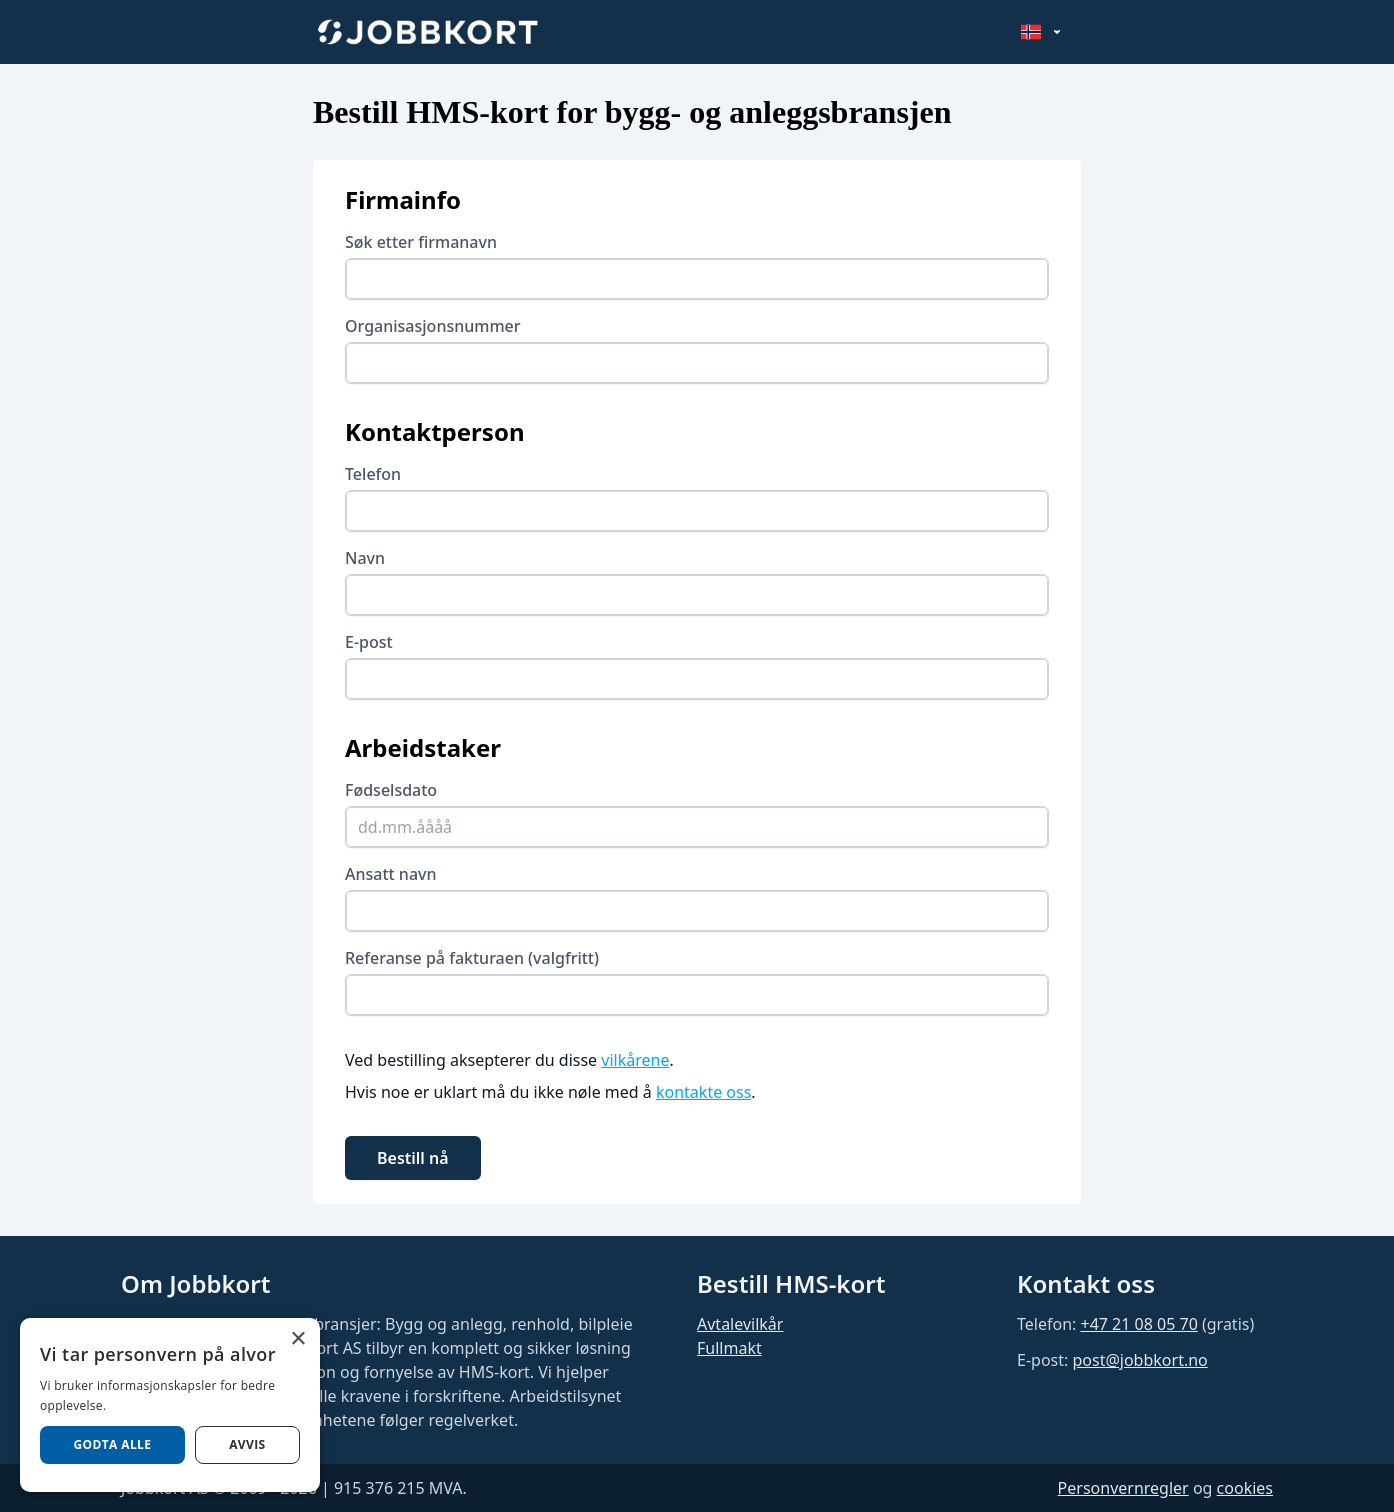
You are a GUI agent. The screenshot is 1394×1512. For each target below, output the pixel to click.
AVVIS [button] (247, 1444)
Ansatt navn (391, 874)
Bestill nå (413, 1158)
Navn (365, 558)
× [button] (297, 1339)
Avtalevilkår (740, 1324)
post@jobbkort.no (1139, 1360)
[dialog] (170, 1405)
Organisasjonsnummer (433, 326)
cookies (1245, 1488)
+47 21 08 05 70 (1138, 1324)
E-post (369, 642)
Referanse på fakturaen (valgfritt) (472, 958)
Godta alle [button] (112, 1444)
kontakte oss (703, 1092)
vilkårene (635, 1060)
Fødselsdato (391, 790)
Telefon (373, 474)
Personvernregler (1123, 1488)
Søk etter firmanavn (421, 242)
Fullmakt (729, 1348)
